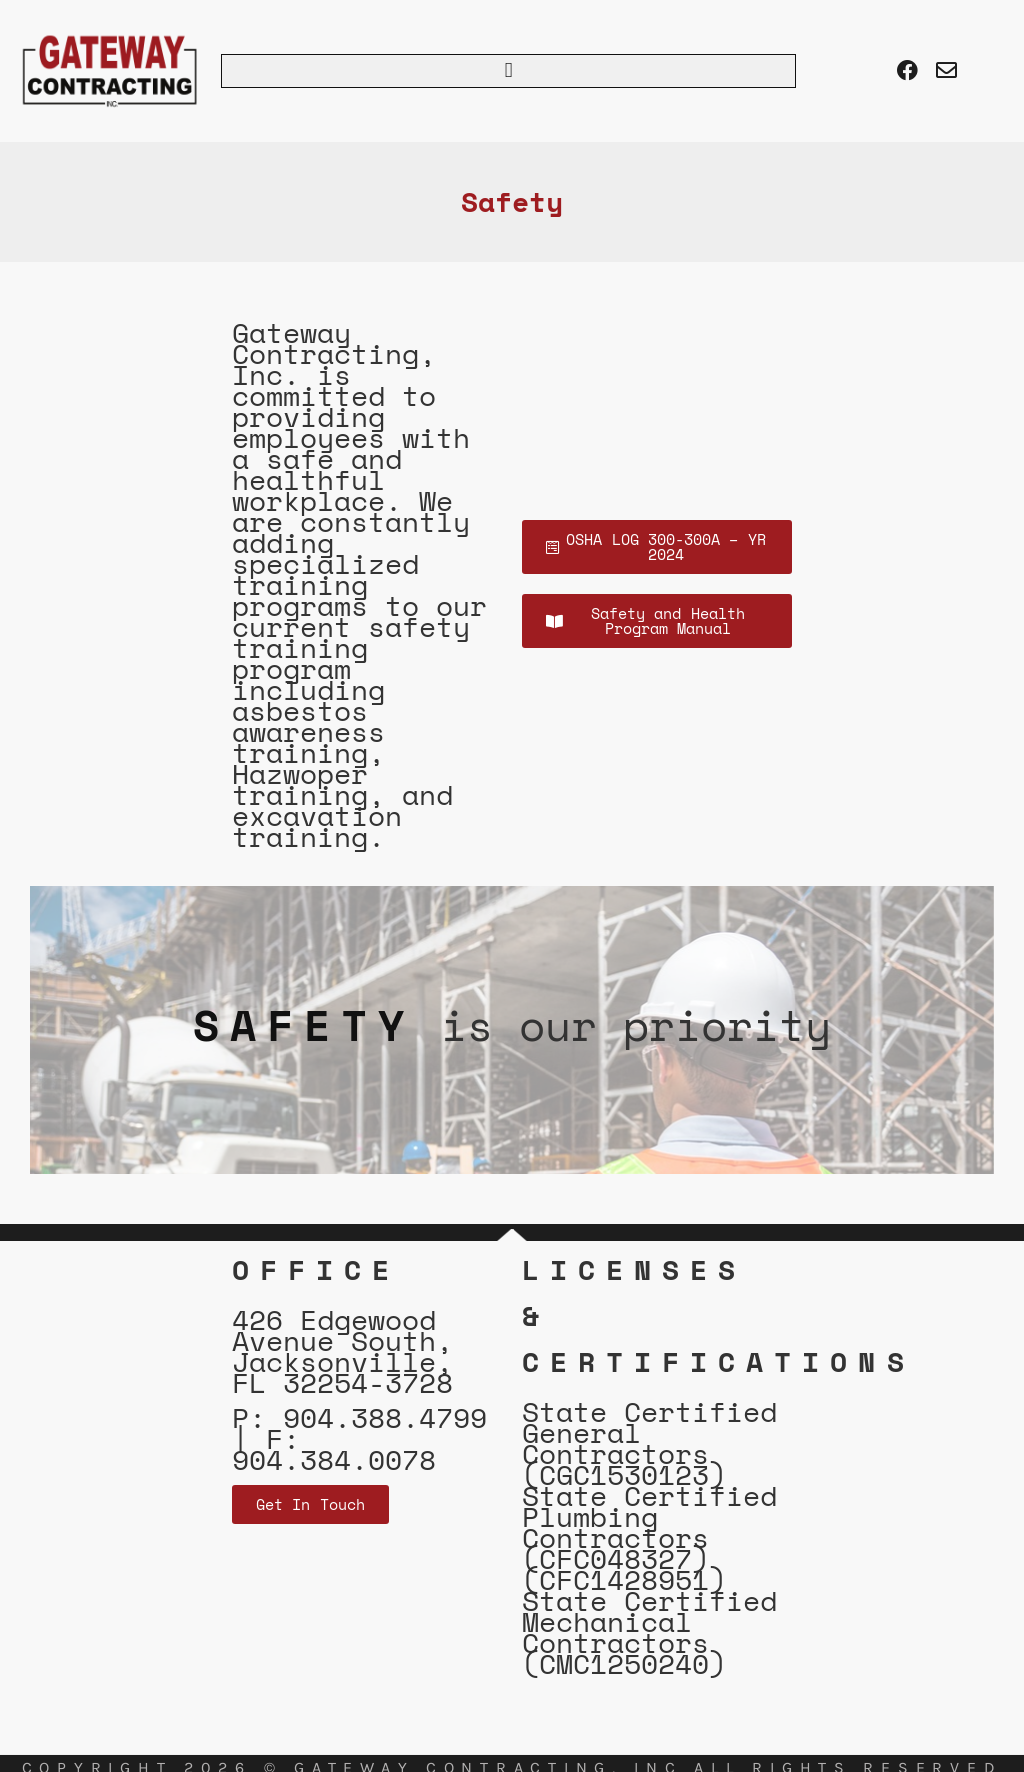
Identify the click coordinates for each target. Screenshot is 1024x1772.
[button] (508, 71)
